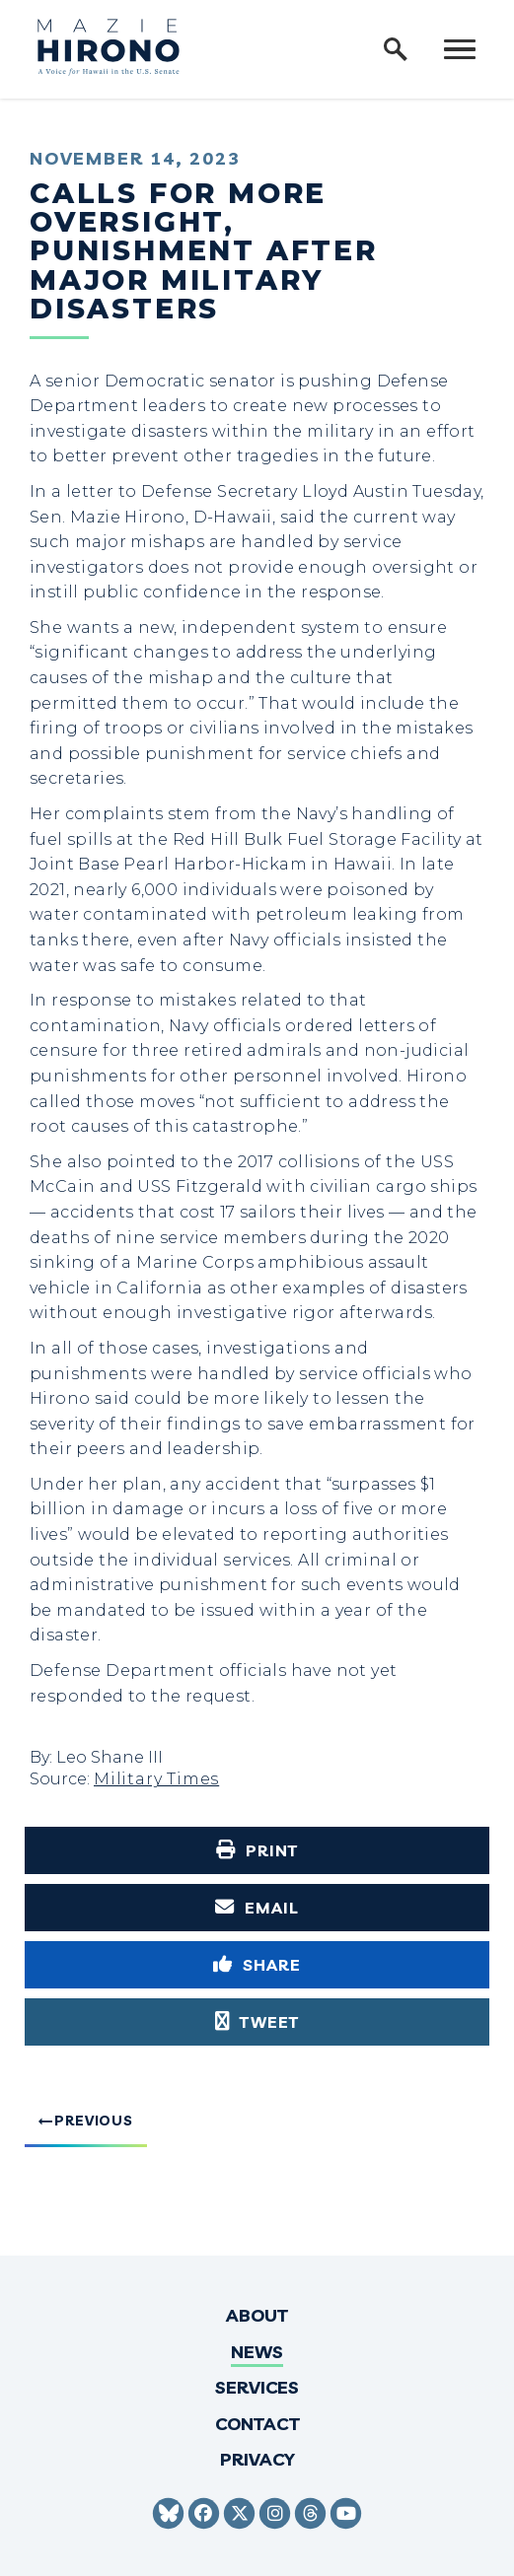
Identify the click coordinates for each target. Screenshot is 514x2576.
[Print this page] (257, 1850)
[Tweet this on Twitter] (257, 2022)
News (257, 2351)
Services (257, 2387)
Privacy (257, 2459)
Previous (93, 2120)
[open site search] (395, 49)
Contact (257, 2423)
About (257, 2315)
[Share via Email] (257, 1907)
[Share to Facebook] (257, 1964)
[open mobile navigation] (459, 49)
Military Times (156, 1779)
